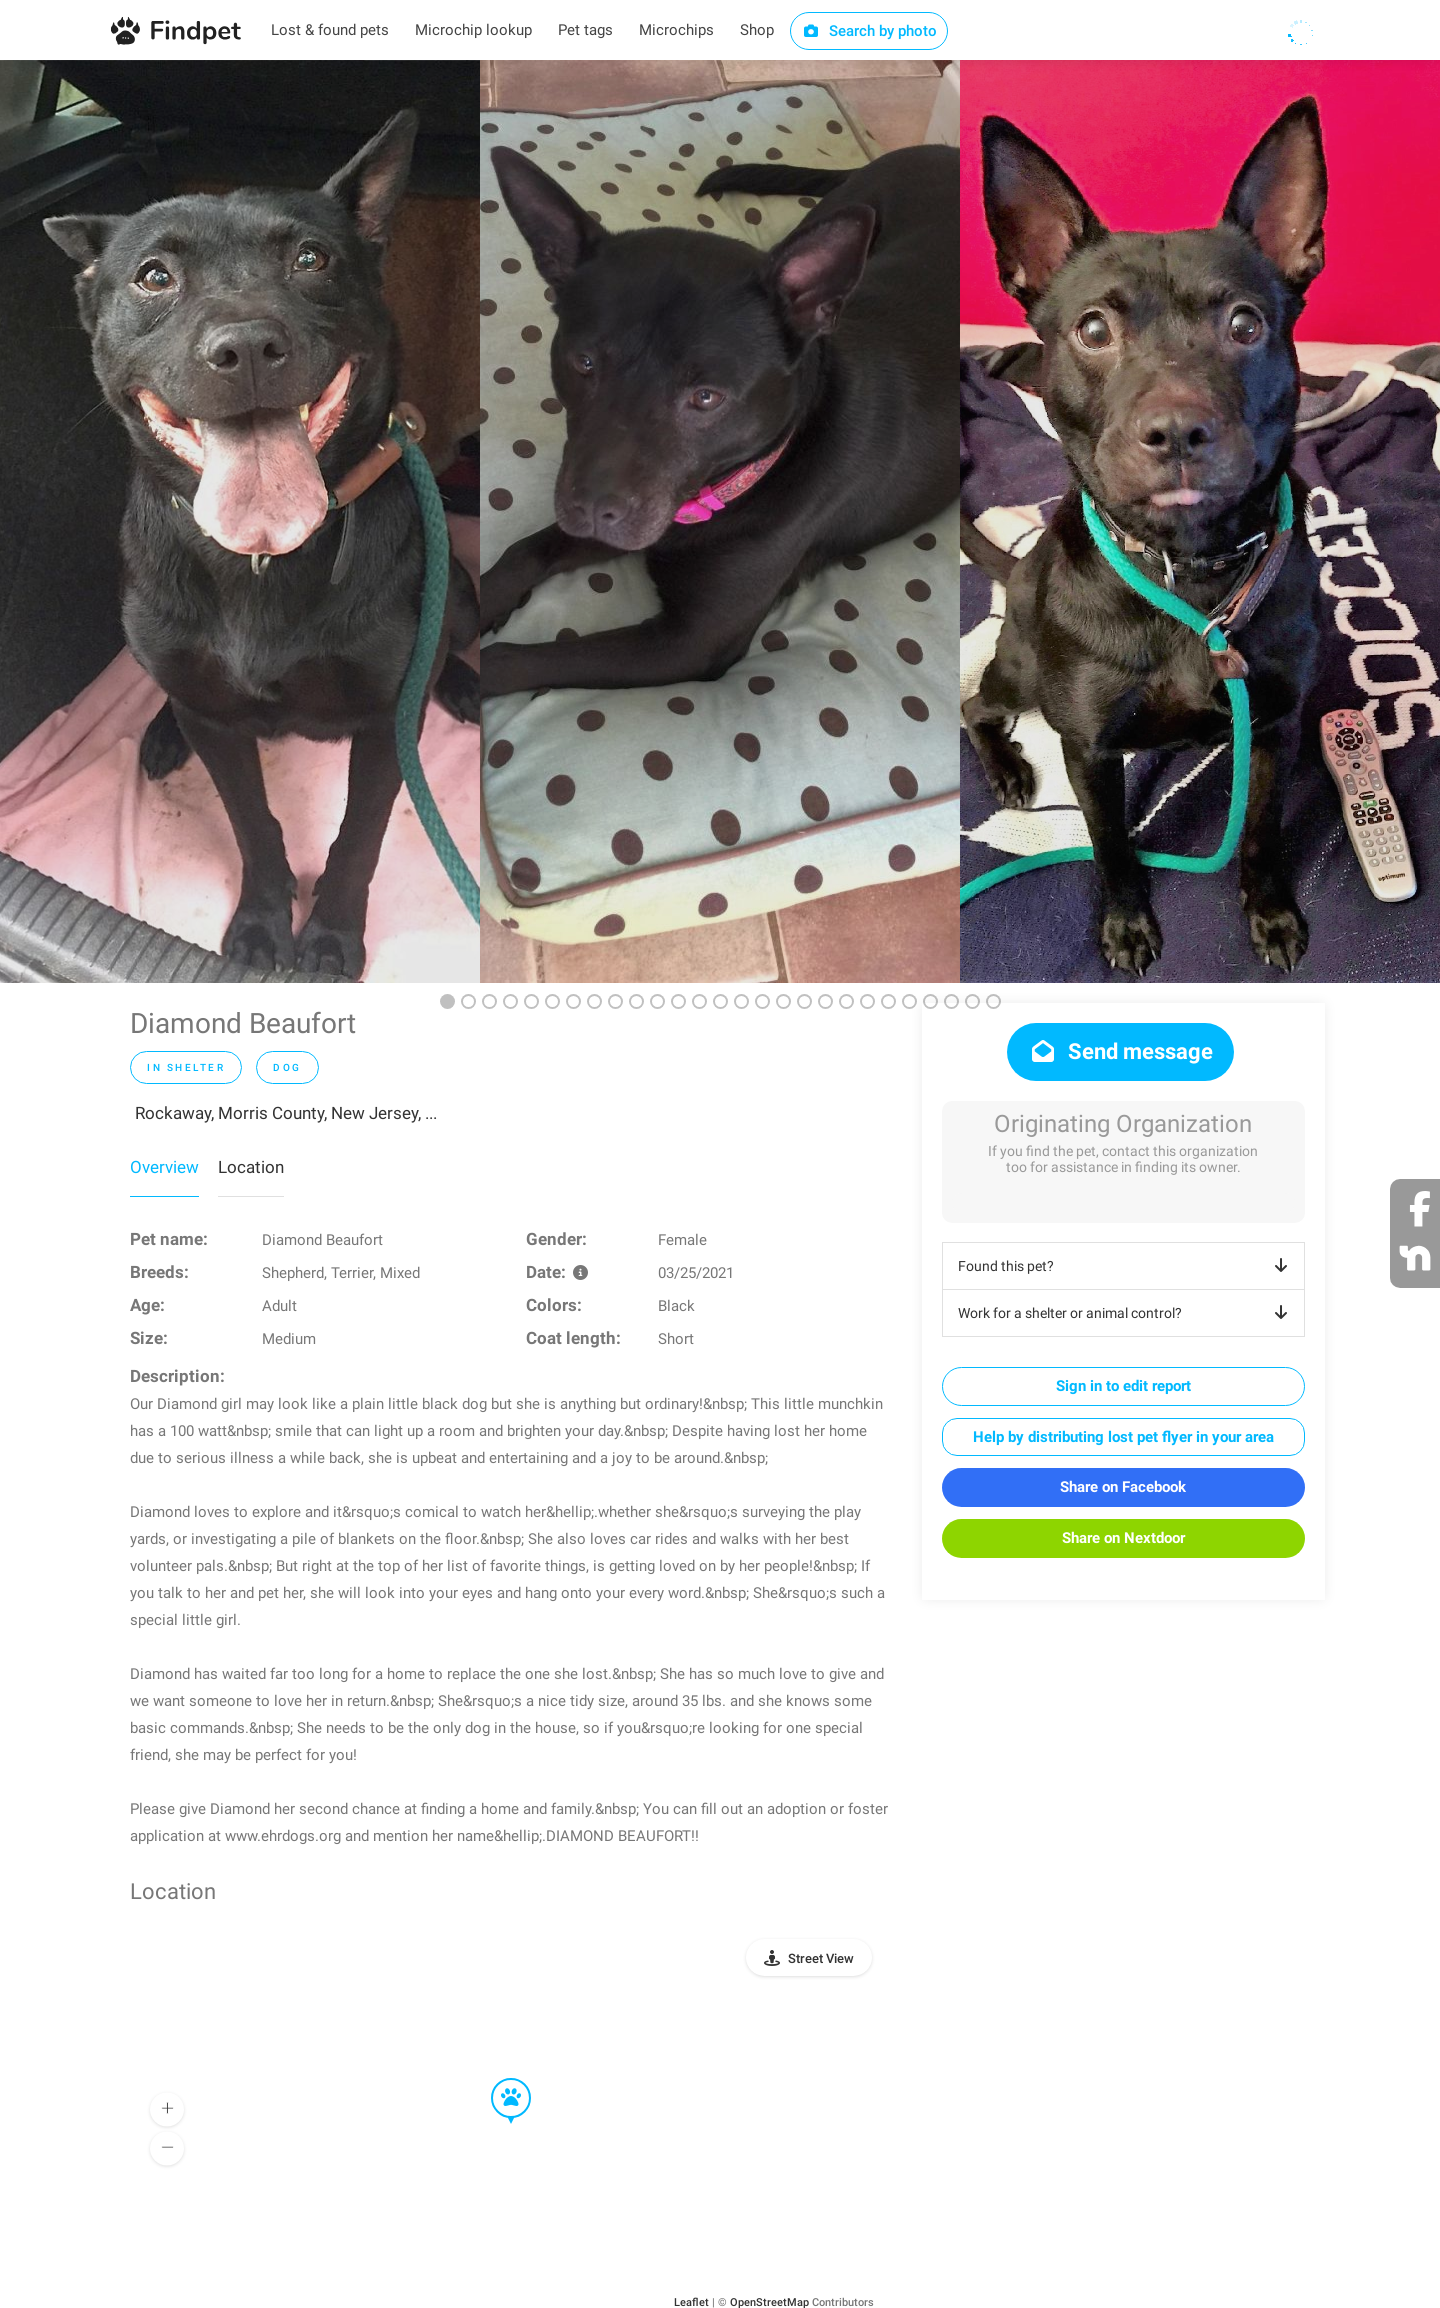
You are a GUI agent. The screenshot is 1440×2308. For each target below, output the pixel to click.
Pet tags (585, 30)
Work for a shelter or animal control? (1126, 1313)
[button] (497, 2079)
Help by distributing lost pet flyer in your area (1123, 1437)
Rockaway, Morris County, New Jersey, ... (286, 1113)
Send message (1120, 1051)
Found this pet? (1126, 1266)
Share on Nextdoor (1123, 1538)
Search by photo (869, 31)
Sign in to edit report (1123, 1386)
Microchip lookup (473, 30)
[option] (240, 521)
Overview (164, 1167)
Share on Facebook (1123, 1487)
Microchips (676, 30)
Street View (821, 1958)
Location (251, 1167)
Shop (757, 30)
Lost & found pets (330, 30)
